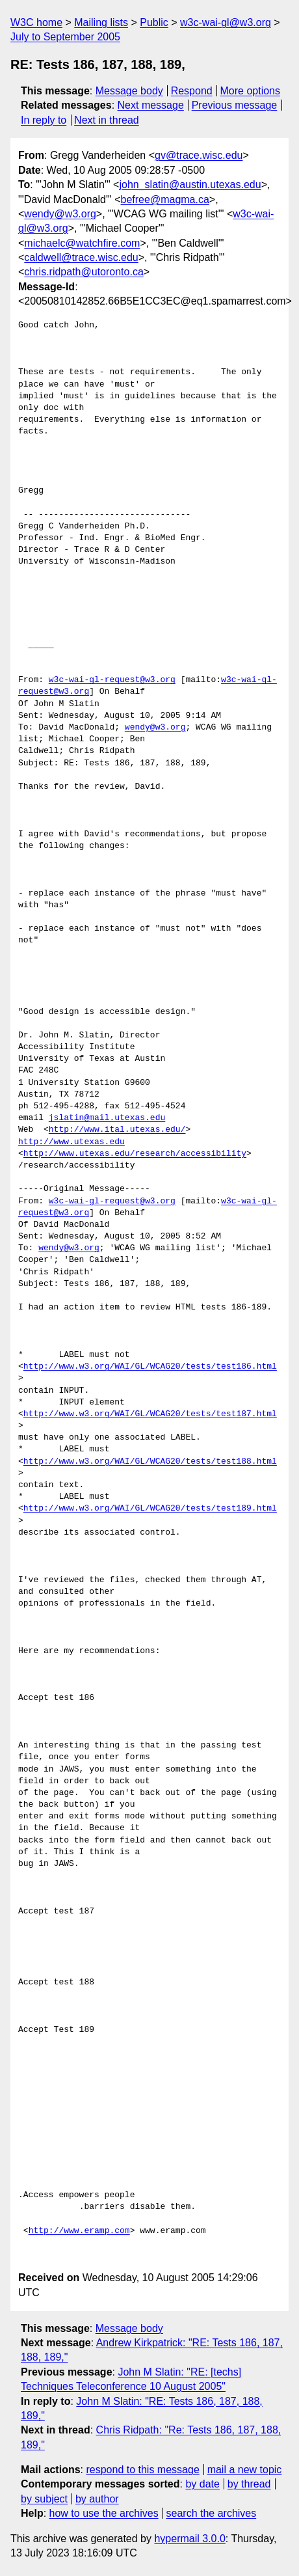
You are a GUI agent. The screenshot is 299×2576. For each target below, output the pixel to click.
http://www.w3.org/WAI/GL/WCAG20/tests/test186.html (150, 1367)
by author (97, 2498)
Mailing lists (101, 22)
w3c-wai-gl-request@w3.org (112, 680)
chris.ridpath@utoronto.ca (83, 271)
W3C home (36, 22)
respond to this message (142, 2469)
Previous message (235, 105)
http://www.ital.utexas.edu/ (117, 1130)
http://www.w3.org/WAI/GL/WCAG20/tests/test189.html (150, 1508)
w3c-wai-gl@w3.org (225, 22)
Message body (129, 90)
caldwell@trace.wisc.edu (81, 257)
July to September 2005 (65, 36)
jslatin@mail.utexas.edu (107, 1118)
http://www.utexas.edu (71, 1142)
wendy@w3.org (60, 213)
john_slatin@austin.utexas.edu (190, 184)
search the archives (211, 2513)
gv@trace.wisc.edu (198, 155)
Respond (192, 90)
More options (250, 90)
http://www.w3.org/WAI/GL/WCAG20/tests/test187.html (150, 1414)
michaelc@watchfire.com (82, 243)
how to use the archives (104, 2513)
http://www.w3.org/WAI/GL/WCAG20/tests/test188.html (150, 1462)
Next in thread (106, 120)
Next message (151, 105)
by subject (44, 2498)
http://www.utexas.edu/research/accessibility (134, 1154)
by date (202, 2483)
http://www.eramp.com (79, 2231)
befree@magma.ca (165, 199)
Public (154, 22)
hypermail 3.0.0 (189, 2538)
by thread (249, 2483)
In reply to (43, 120)
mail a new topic (244, 2469)
